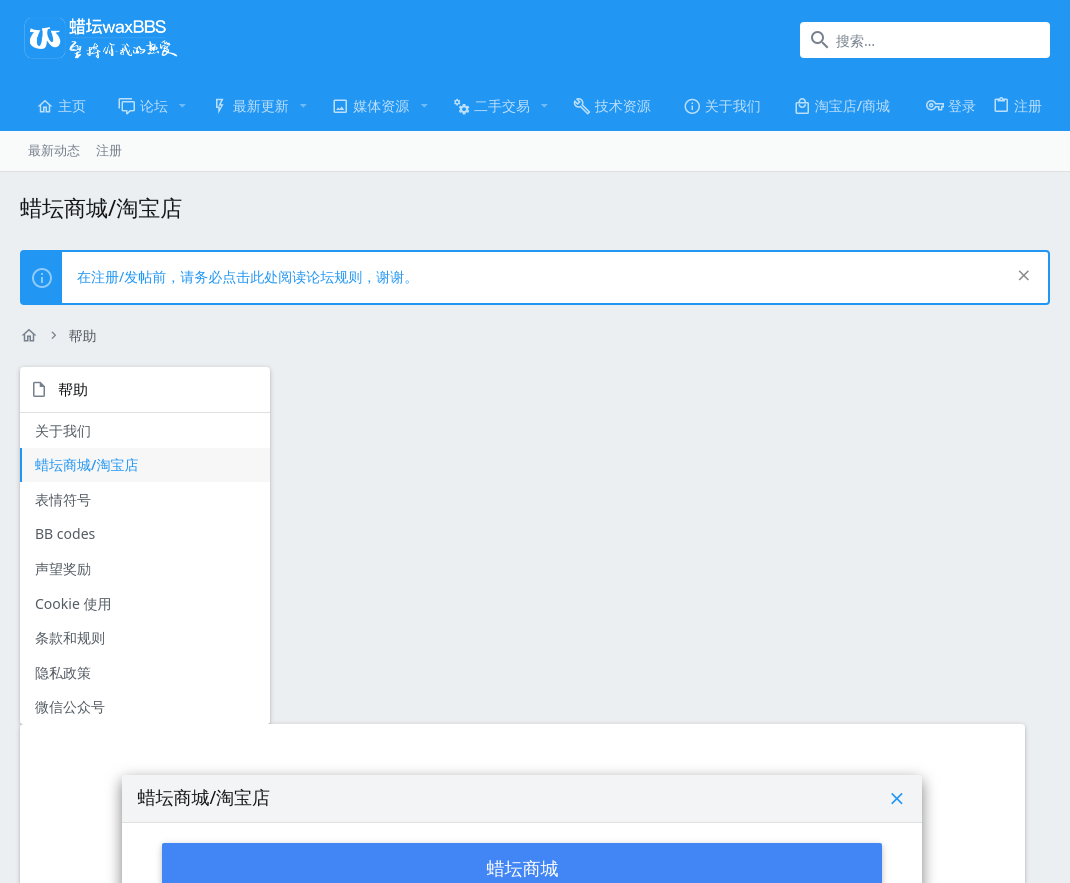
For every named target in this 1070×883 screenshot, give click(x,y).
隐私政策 (63, 672)
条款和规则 (70, 637)
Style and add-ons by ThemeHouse (508, 820)
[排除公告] (1021, 277)
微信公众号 (70, 706)
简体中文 (163, 770)
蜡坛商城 (670, 510)
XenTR (721, 820)
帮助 (941, 770)
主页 (979, 770)
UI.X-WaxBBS (65, 770)
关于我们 (63, 430)
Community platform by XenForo (204, 820)
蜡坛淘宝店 (670, 600)
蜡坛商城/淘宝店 (86, 464)
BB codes (65, 533)
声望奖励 (63, 568)
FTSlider (642, 820)
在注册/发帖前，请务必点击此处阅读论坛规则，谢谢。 (247, 276)
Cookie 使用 (73, 603)
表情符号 (63, 499)
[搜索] (925, 40)
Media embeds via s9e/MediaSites (857, 820)
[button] (182, 106)
